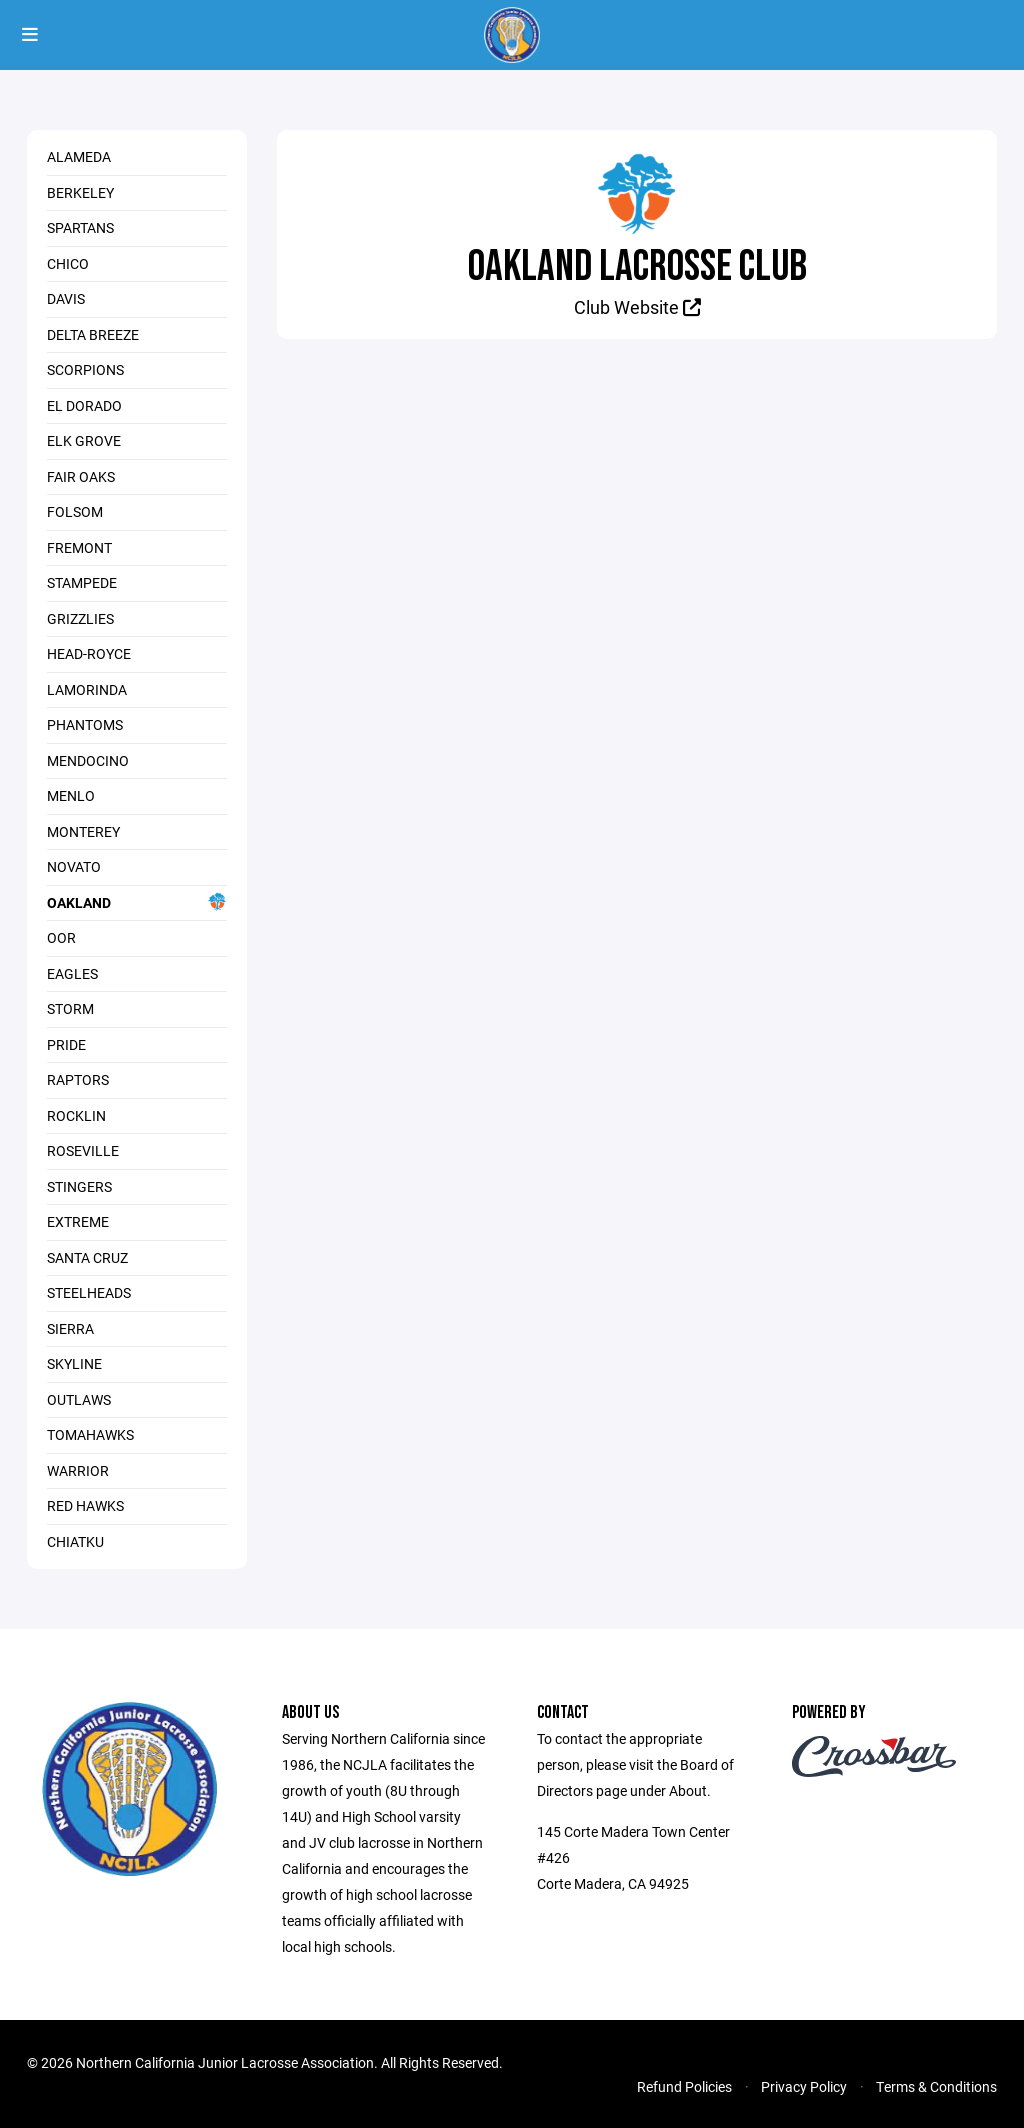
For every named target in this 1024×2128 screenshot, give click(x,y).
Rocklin (76, 1115)
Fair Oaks (81, 476)
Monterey (83, 831)
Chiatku (75, 1541)
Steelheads (89, 1292)
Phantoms (85, 724)
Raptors (78, 1079)
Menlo (71, 795)
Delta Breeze (93, 334)
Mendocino (88, 760)
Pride (66, 1044)
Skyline (74, 1363)
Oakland (137, 902)
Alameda (79, 156)
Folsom (75, 511)
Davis (66, 298)
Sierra (70, 1328)
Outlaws (79, 1399)
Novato (74, 866)
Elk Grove (84, 440)
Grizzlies (80, 618)
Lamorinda (87, 689)
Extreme (78, 1221)
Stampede (82, 582)
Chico (68, 263)
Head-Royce (89, 653)
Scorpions (85, 369)
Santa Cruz (87, 1257)
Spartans (80, 227)
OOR (61, 937)
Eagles (72, 973)
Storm (70, 1008)
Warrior (78, 1470)
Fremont (79, 547)
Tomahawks (90, 1434)
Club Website (637, 307)
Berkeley (80, 192)
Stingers (79, 1186)
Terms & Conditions (936, 2086)
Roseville (83, 1150)
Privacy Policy (804, 2086)
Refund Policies (684, 2086)
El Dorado (84, 405)
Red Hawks (85, 1505)
